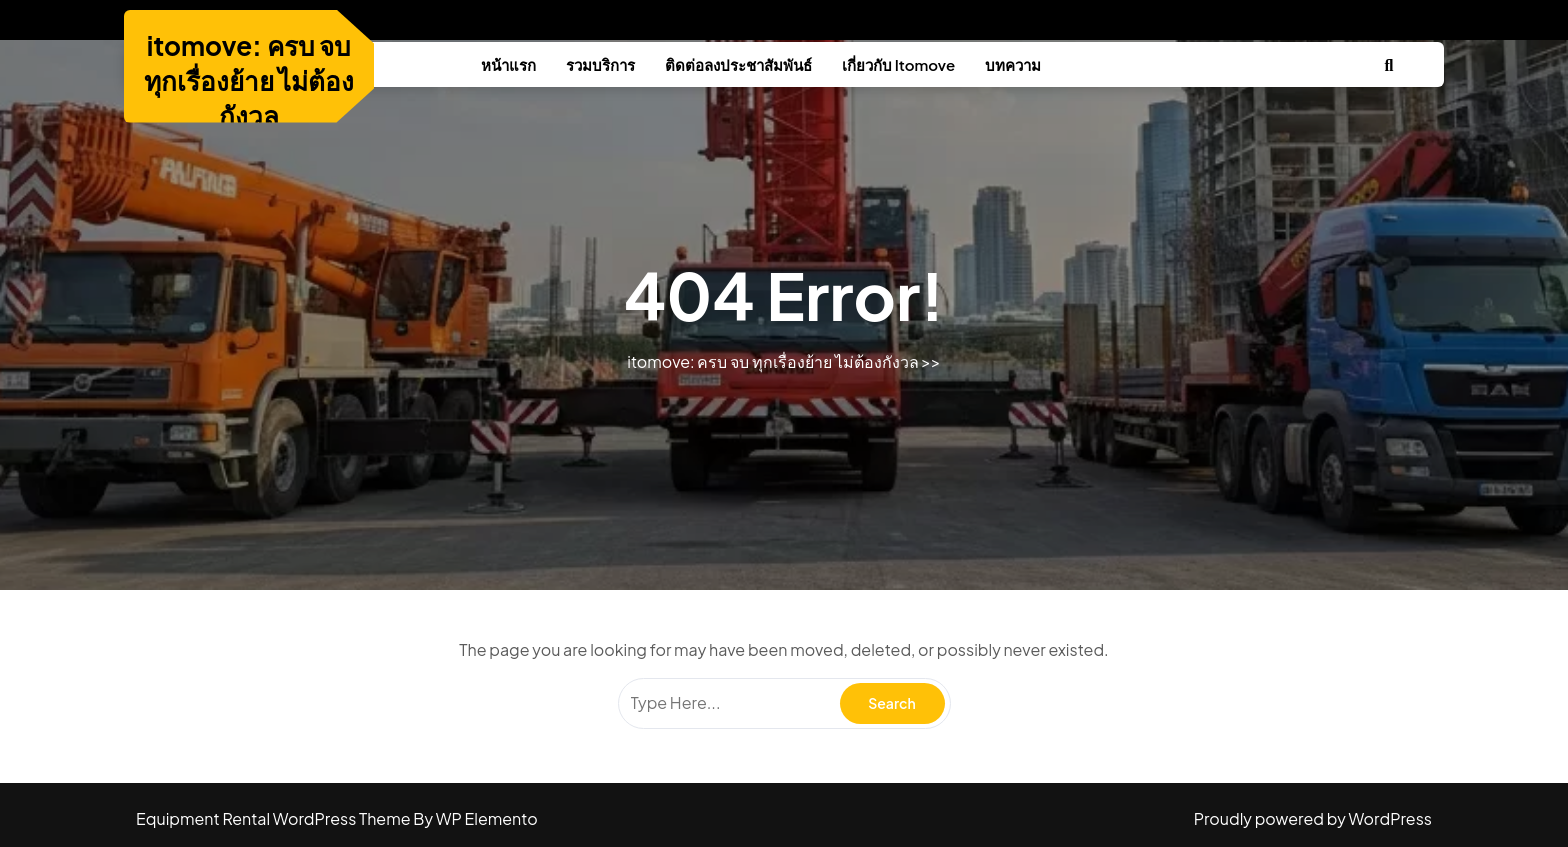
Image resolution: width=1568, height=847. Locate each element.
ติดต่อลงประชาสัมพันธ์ (738, 64)
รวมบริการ (600, 64)
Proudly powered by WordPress (1313, 818)
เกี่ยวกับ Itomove (898, 64)
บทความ (1013, 64)
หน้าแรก (508, 64)
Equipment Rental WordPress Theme (274, 818)
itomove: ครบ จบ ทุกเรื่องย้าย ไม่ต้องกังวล (249, 80)
